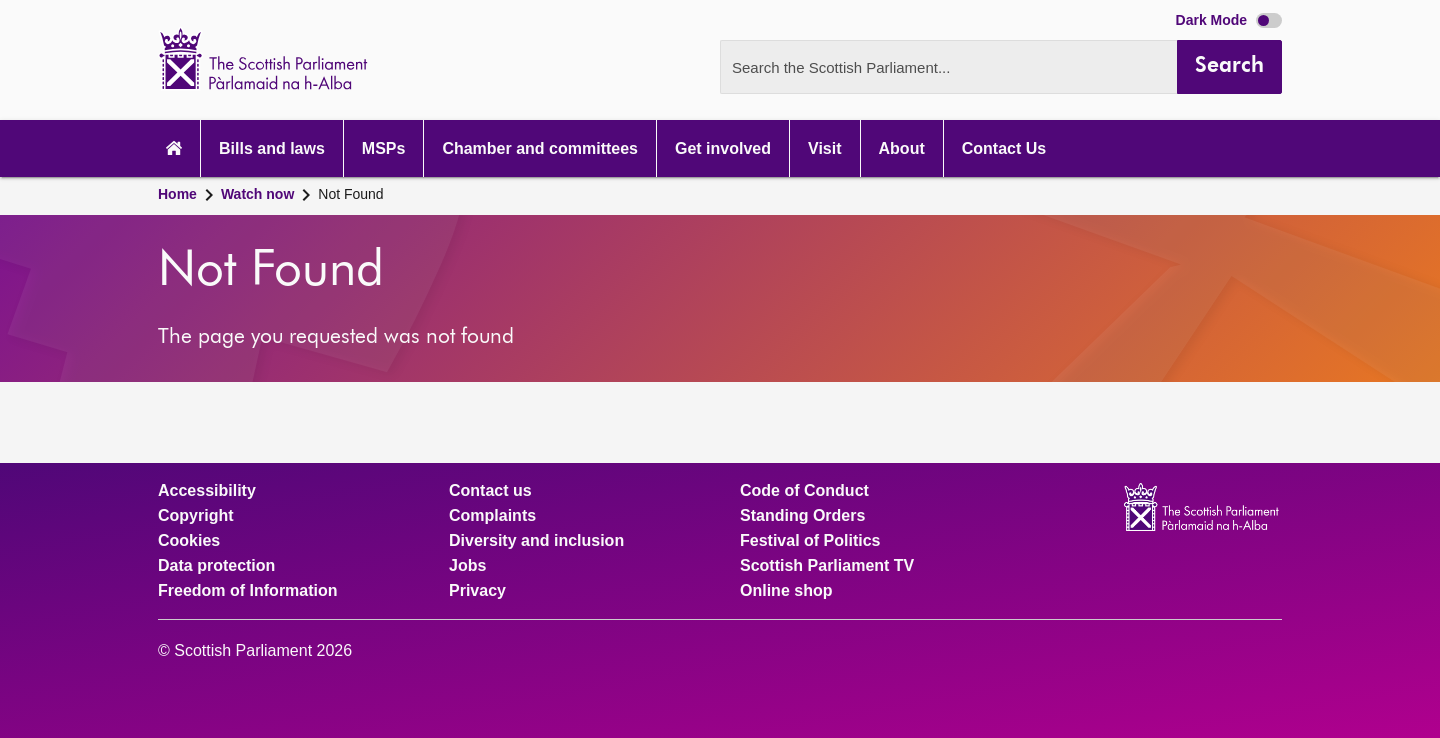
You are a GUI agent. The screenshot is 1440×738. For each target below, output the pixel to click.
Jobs (467, 566)
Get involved (723, 148)
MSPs (384, 148)
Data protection (216, 566)
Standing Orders (802, 516)
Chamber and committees (540, 148)
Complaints (492, 516)
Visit (825, 148)
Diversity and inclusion (536, 541)
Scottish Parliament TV (827, 566)
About (902, 148)
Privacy (477, 591)
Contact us (490, 491)
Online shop (786, 591)
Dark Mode (1229, 20)
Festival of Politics (810, 541)
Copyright (196, 516)
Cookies (189, 541)
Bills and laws (272, 148)
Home (177, 194)
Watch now (257, 194)
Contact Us (1004, 148)
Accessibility (207, 491)
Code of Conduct (804, 491)
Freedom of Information (248, 591)
